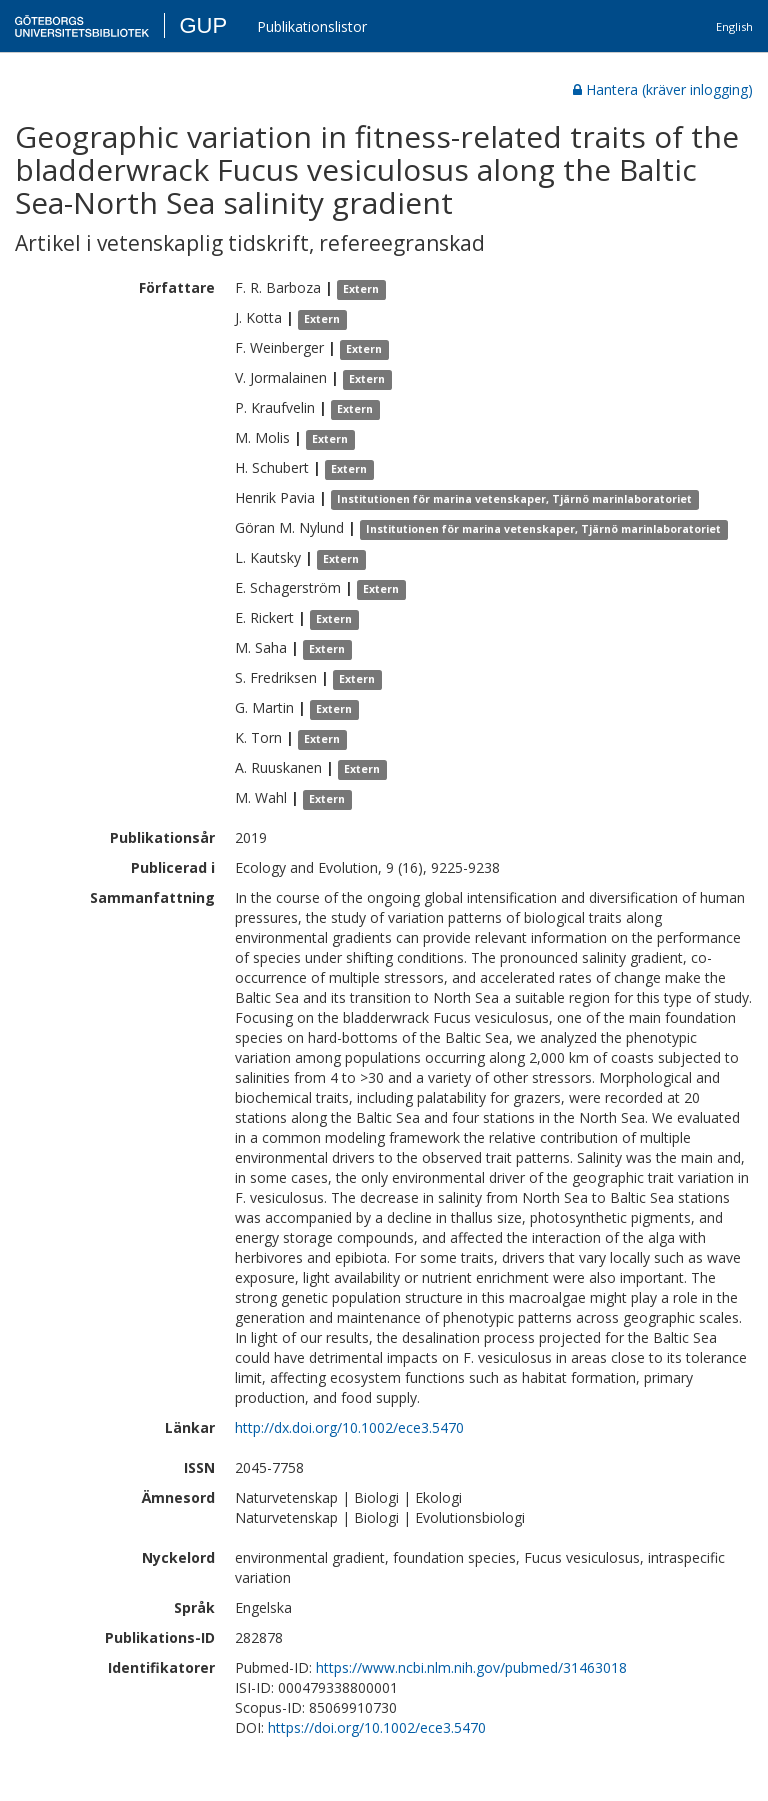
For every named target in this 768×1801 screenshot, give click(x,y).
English (734, 26)
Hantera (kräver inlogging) (663, 89)
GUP (203, 25)
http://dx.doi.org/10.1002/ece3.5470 (349, 1427)
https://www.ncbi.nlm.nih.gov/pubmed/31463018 (471, 1667)
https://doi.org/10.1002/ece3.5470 (377, 1727)
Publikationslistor (312, 26)
